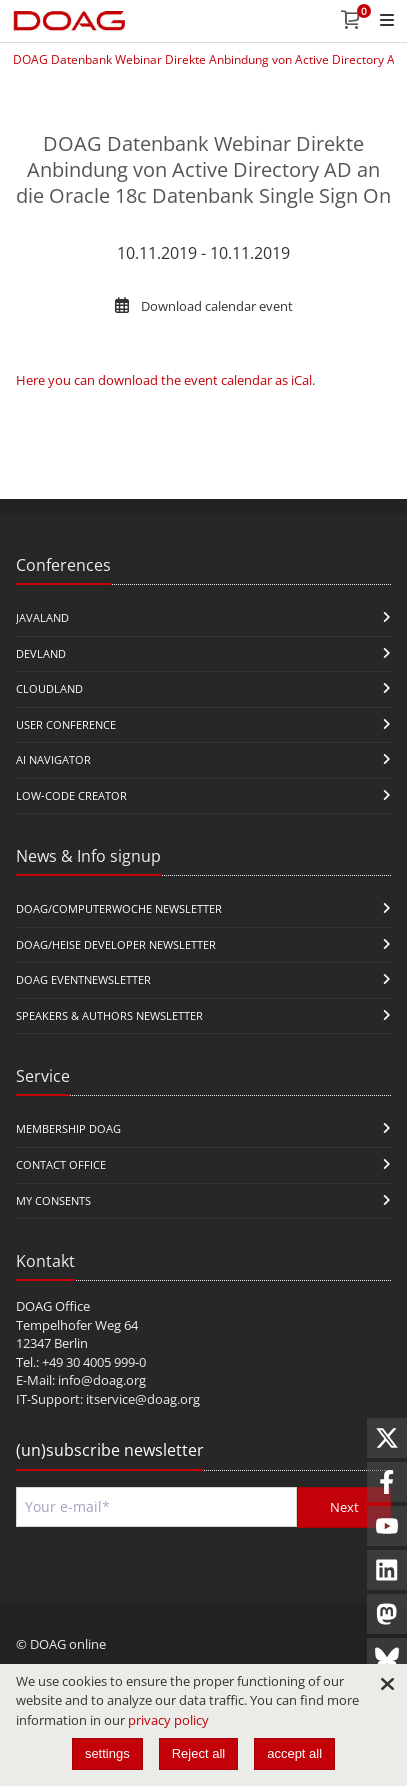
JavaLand (42, 617)
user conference (66, 724)
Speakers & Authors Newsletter (109, 1015)
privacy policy (168, 1720)
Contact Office (61, 1164)
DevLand (41, 653)
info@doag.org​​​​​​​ (102, 1380)
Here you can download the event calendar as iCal (164, 380)
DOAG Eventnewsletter (83, 979)
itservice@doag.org (143, 1399)
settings (107, 1753)
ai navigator (53, 759)
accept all (294, 1753)
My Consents (53, 1200)
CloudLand (49, 688)
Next (344, 1507)
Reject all (198, 1753)
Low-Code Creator (71, 795)
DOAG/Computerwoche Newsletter (119, 908)
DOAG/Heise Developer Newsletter (116, 944)
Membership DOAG (68, 1128)
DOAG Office (53, 1306)
